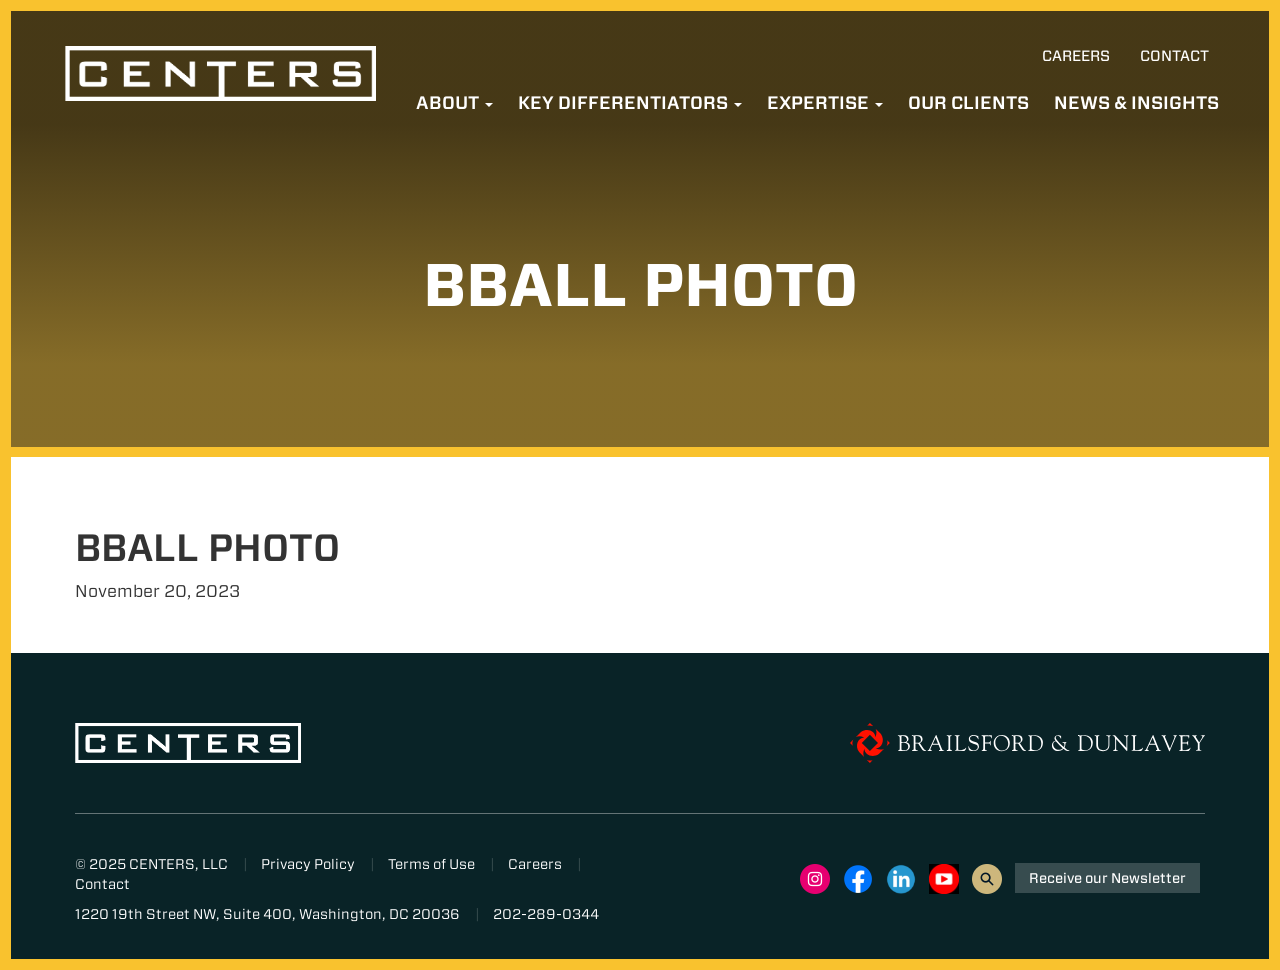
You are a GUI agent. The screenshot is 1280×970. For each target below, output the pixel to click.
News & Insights (1136, 102)
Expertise (825, 102)
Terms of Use (431, 864)
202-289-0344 (546, 914)
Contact (1174, 56)
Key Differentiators (630, 102)
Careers (1076, 56)
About (454, 102)
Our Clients (968, 102)
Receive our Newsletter (1107, 878)
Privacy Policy (308, 864)
